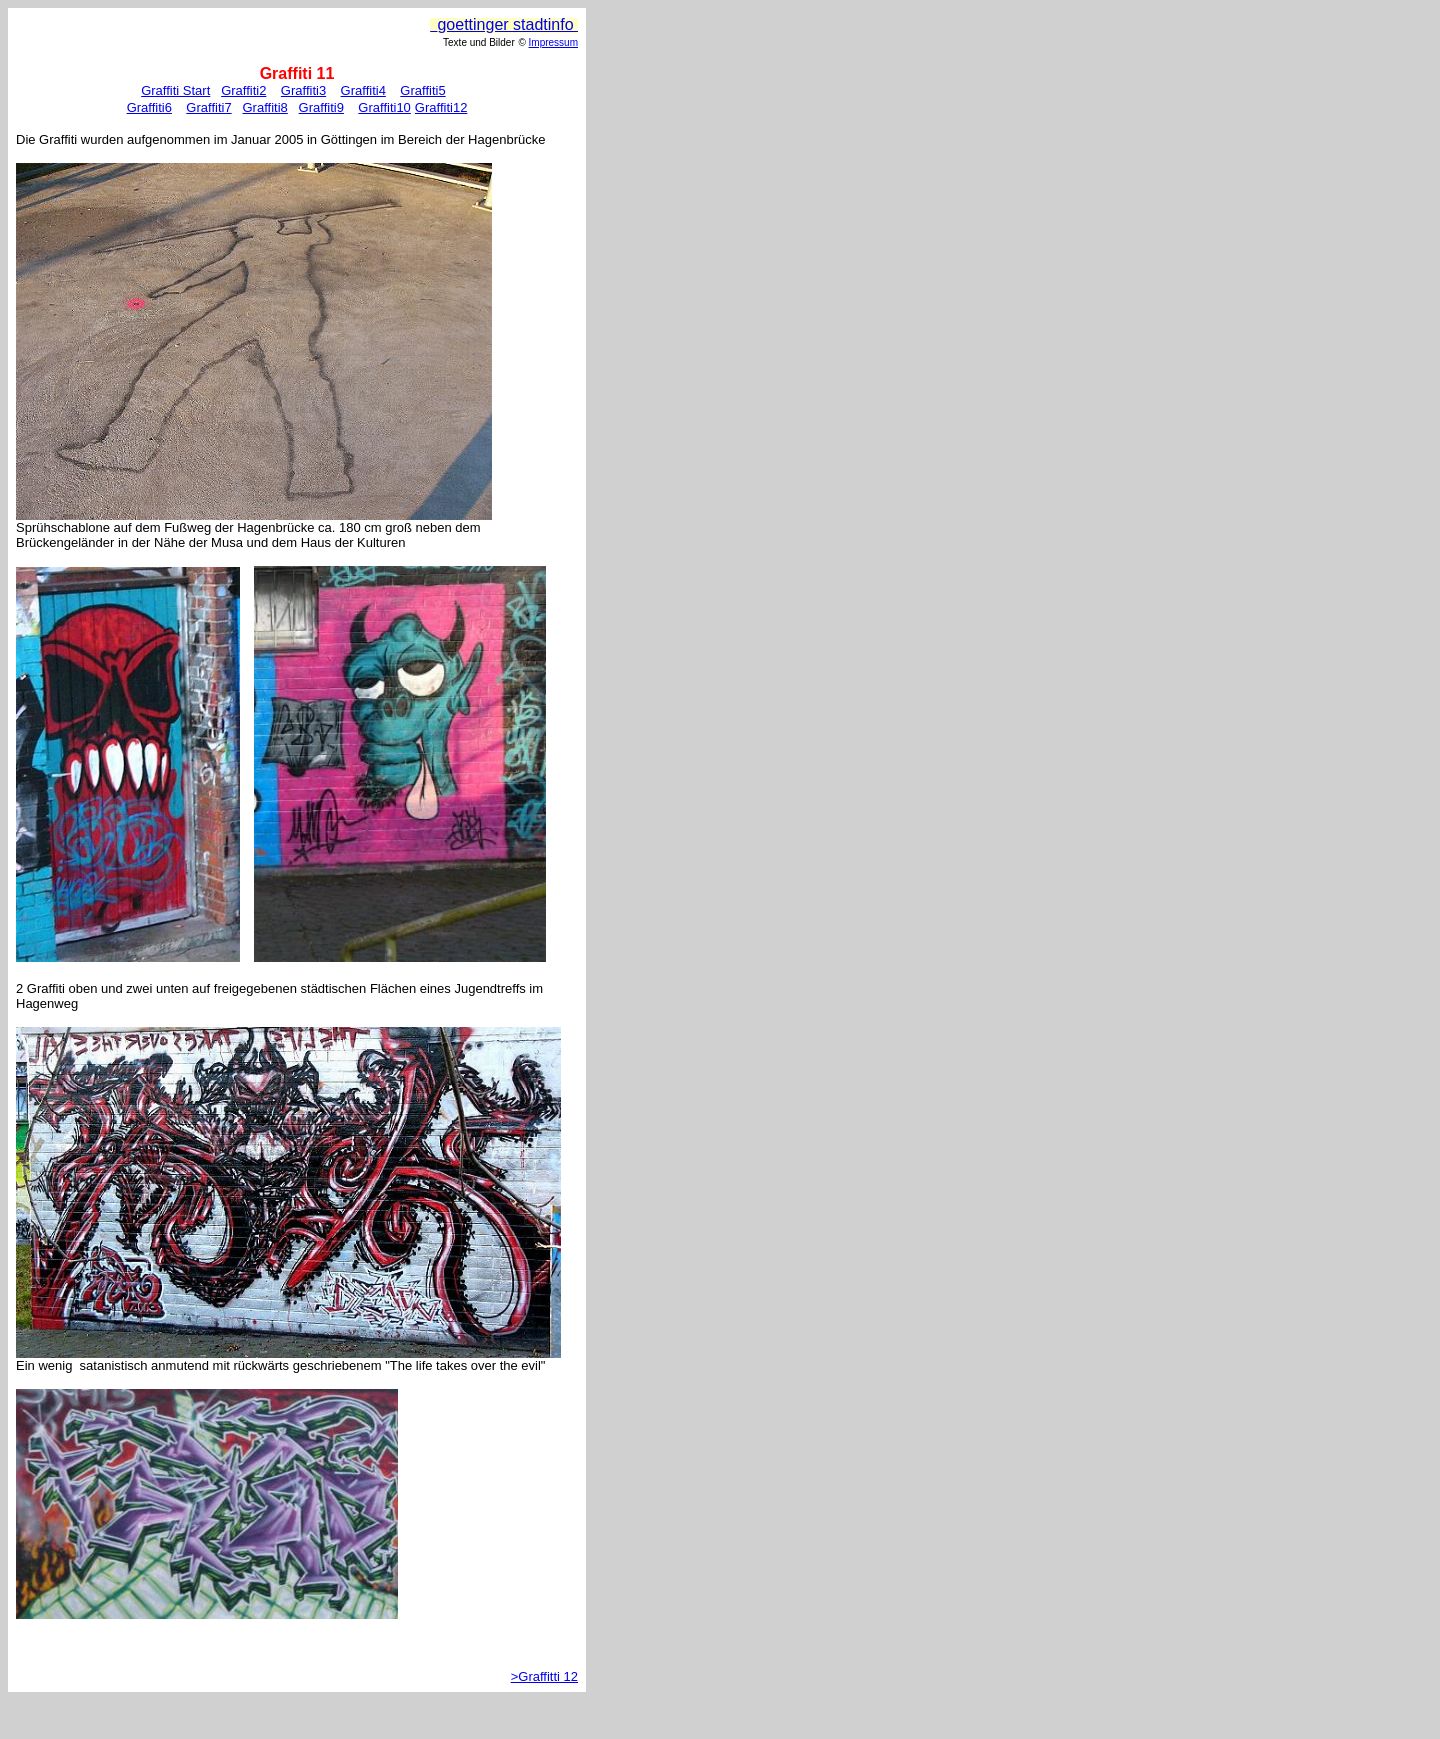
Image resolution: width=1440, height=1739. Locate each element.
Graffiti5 (422, 90)
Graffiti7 (208, 107)
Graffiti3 (303, 90)
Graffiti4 (363, 90)
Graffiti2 (243, 90)
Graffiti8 (264, 107)
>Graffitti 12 (544, 1676)
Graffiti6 (149, 107)
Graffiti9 (321, 107)
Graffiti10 (384, 107)
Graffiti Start (175, 90)
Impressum (553, 42)
